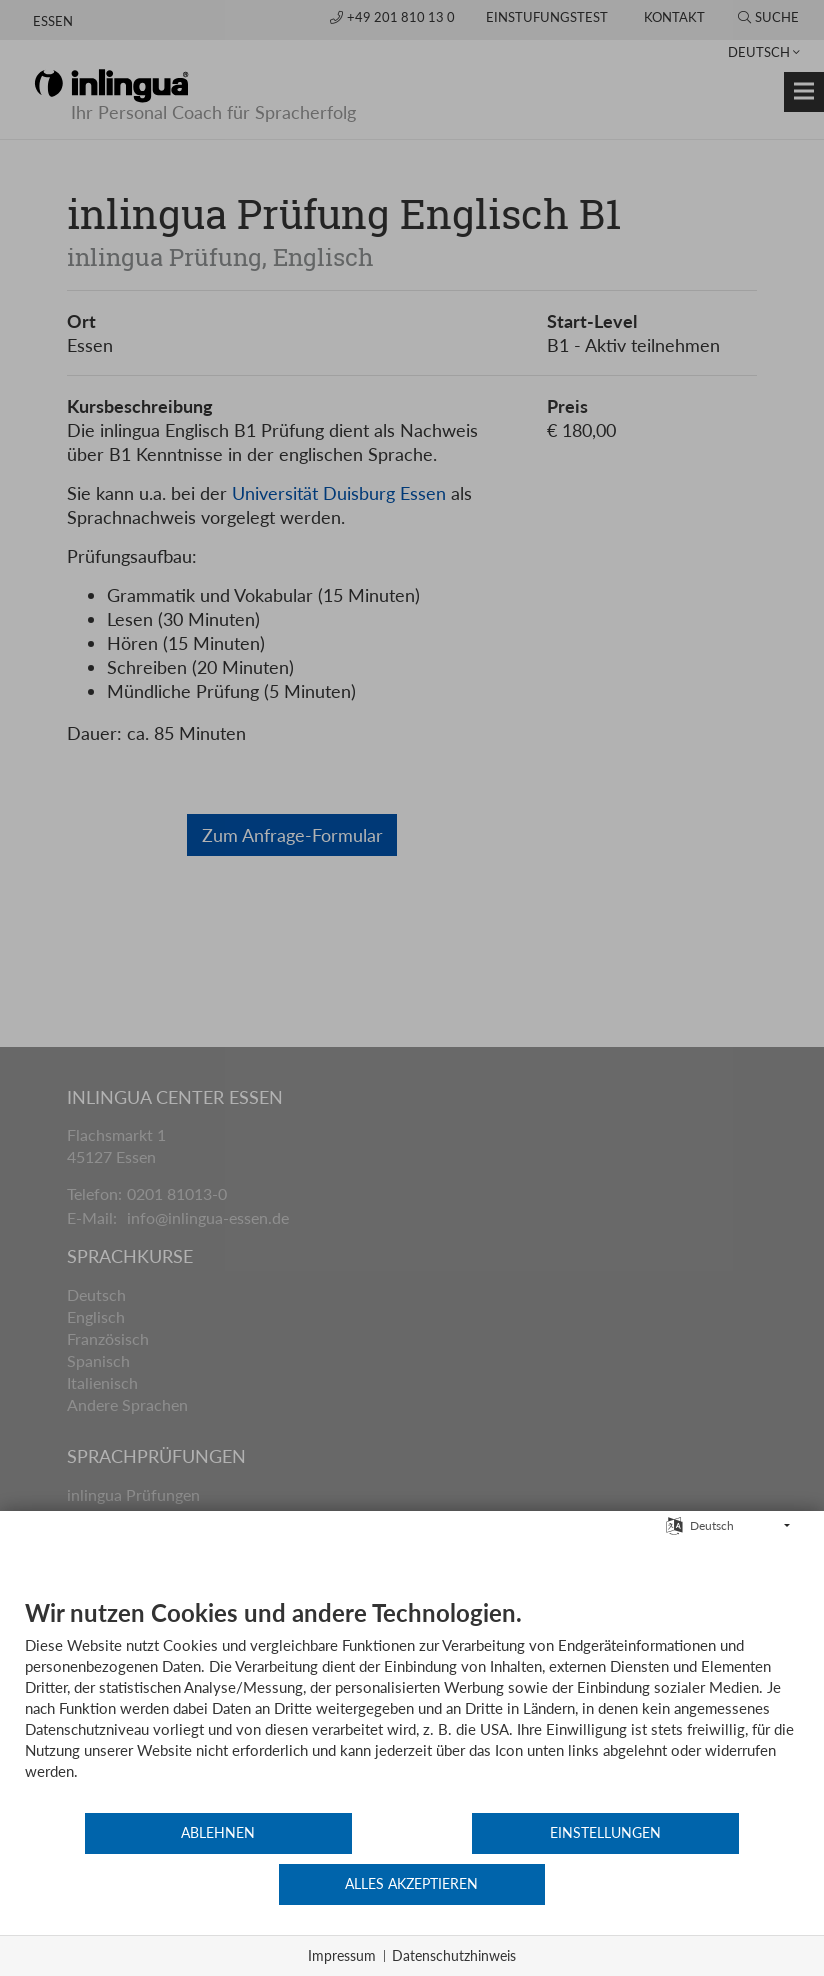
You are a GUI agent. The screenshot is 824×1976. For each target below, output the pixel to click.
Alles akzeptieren (670, 1884)
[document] (412, 1755)
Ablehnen (154, 1884)
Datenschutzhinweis (454, 1955)
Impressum (342, 1955)
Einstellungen (412, 1884)
